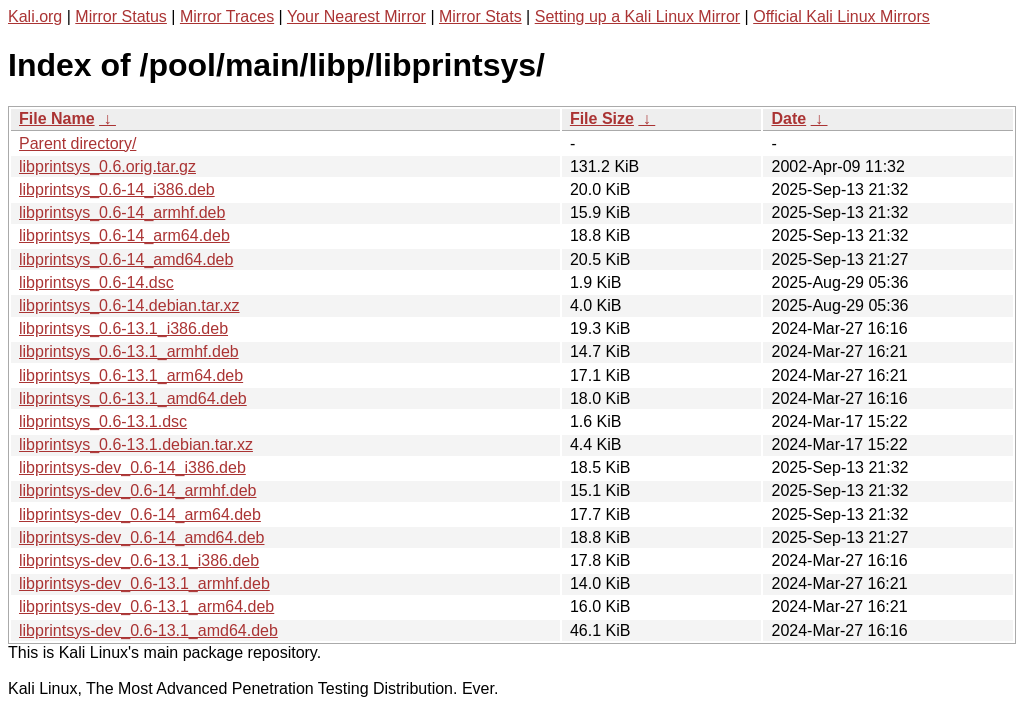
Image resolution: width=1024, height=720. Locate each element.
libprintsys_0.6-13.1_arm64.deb (131, 375)
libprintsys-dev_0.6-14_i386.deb (132, 467)
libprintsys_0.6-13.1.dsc (103, 421)
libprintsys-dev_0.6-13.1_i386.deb (139, 560)
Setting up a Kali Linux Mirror (637, 16)
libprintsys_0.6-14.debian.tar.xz (129, 305)
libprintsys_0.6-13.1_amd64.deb (133, 398)
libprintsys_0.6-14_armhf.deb (122, 212)
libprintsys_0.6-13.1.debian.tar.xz (136, 444)
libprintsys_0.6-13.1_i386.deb (123, 328)
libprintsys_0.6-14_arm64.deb (124, 235)
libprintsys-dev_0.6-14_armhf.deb (137, 490)
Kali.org (35, 16)
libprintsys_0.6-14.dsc (96, 282)
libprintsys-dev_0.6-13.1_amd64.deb (148, 630)
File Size (602, 118)
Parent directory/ (77, 143)
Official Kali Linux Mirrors (841, 16)
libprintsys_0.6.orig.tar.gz (107, 166)
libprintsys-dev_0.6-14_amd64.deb (141, 537)
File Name (57, 118)
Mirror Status (121, 16)
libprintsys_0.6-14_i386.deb (117, 189)
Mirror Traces (227, 16)
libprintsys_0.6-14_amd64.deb (126, 259)
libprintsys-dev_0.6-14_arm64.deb (140, 514)
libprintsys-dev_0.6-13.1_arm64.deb (146, 606)
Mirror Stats (480, 16)
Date (788, 118)
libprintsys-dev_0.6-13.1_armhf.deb (144, 583)
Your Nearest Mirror (356, 16)
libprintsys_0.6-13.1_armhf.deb (129, 351)
